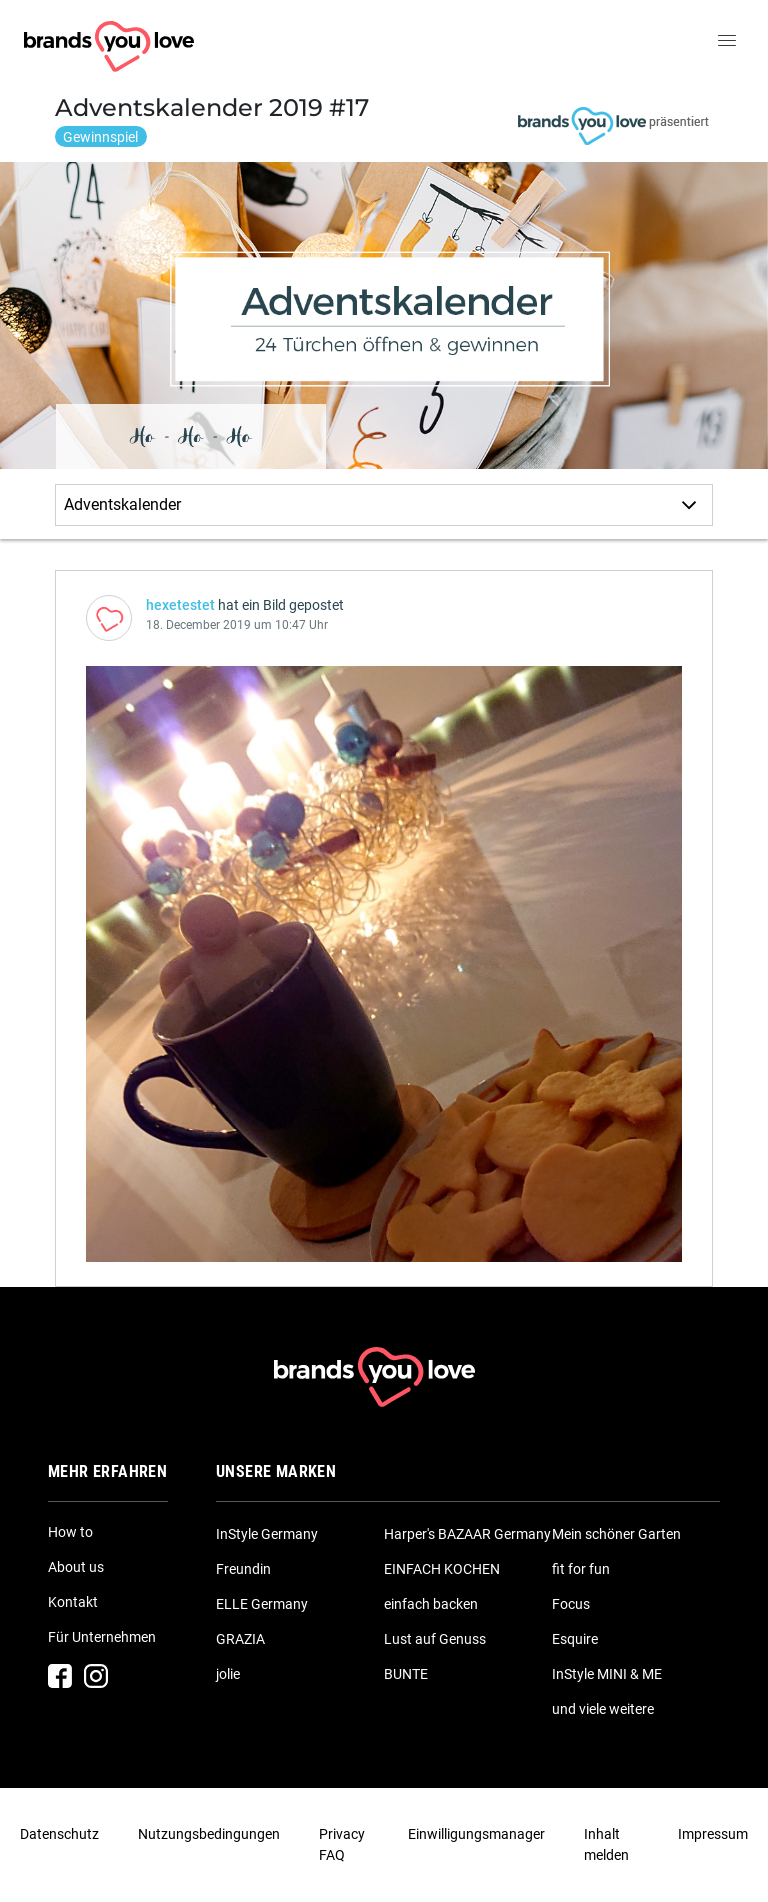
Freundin (243, 1569)
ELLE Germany (262, 1604)
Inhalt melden (606, 1844)
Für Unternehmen (102, 1637)
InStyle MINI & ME (607, 1674)
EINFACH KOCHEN (442, 1569)
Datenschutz (59, 1834)
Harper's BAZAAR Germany (467, 1534)
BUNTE (406, 1674)
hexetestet (180, 605)
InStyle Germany (267, 1534)
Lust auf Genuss (435, 1639)
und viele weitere (603, 1709)
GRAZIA (240, 1639)
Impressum (713, 1834)
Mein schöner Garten (616, 1534)
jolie (228, 1674)
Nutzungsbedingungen (209, 1834)
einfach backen (431, 1604)
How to (70, 1532)
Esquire (575, 1639)
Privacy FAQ (342, 1844)
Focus (571, 1604)
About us (76, 1567)
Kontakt (73, 1602)
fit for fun (581, 1569)
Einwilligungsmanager (476, 1834)
